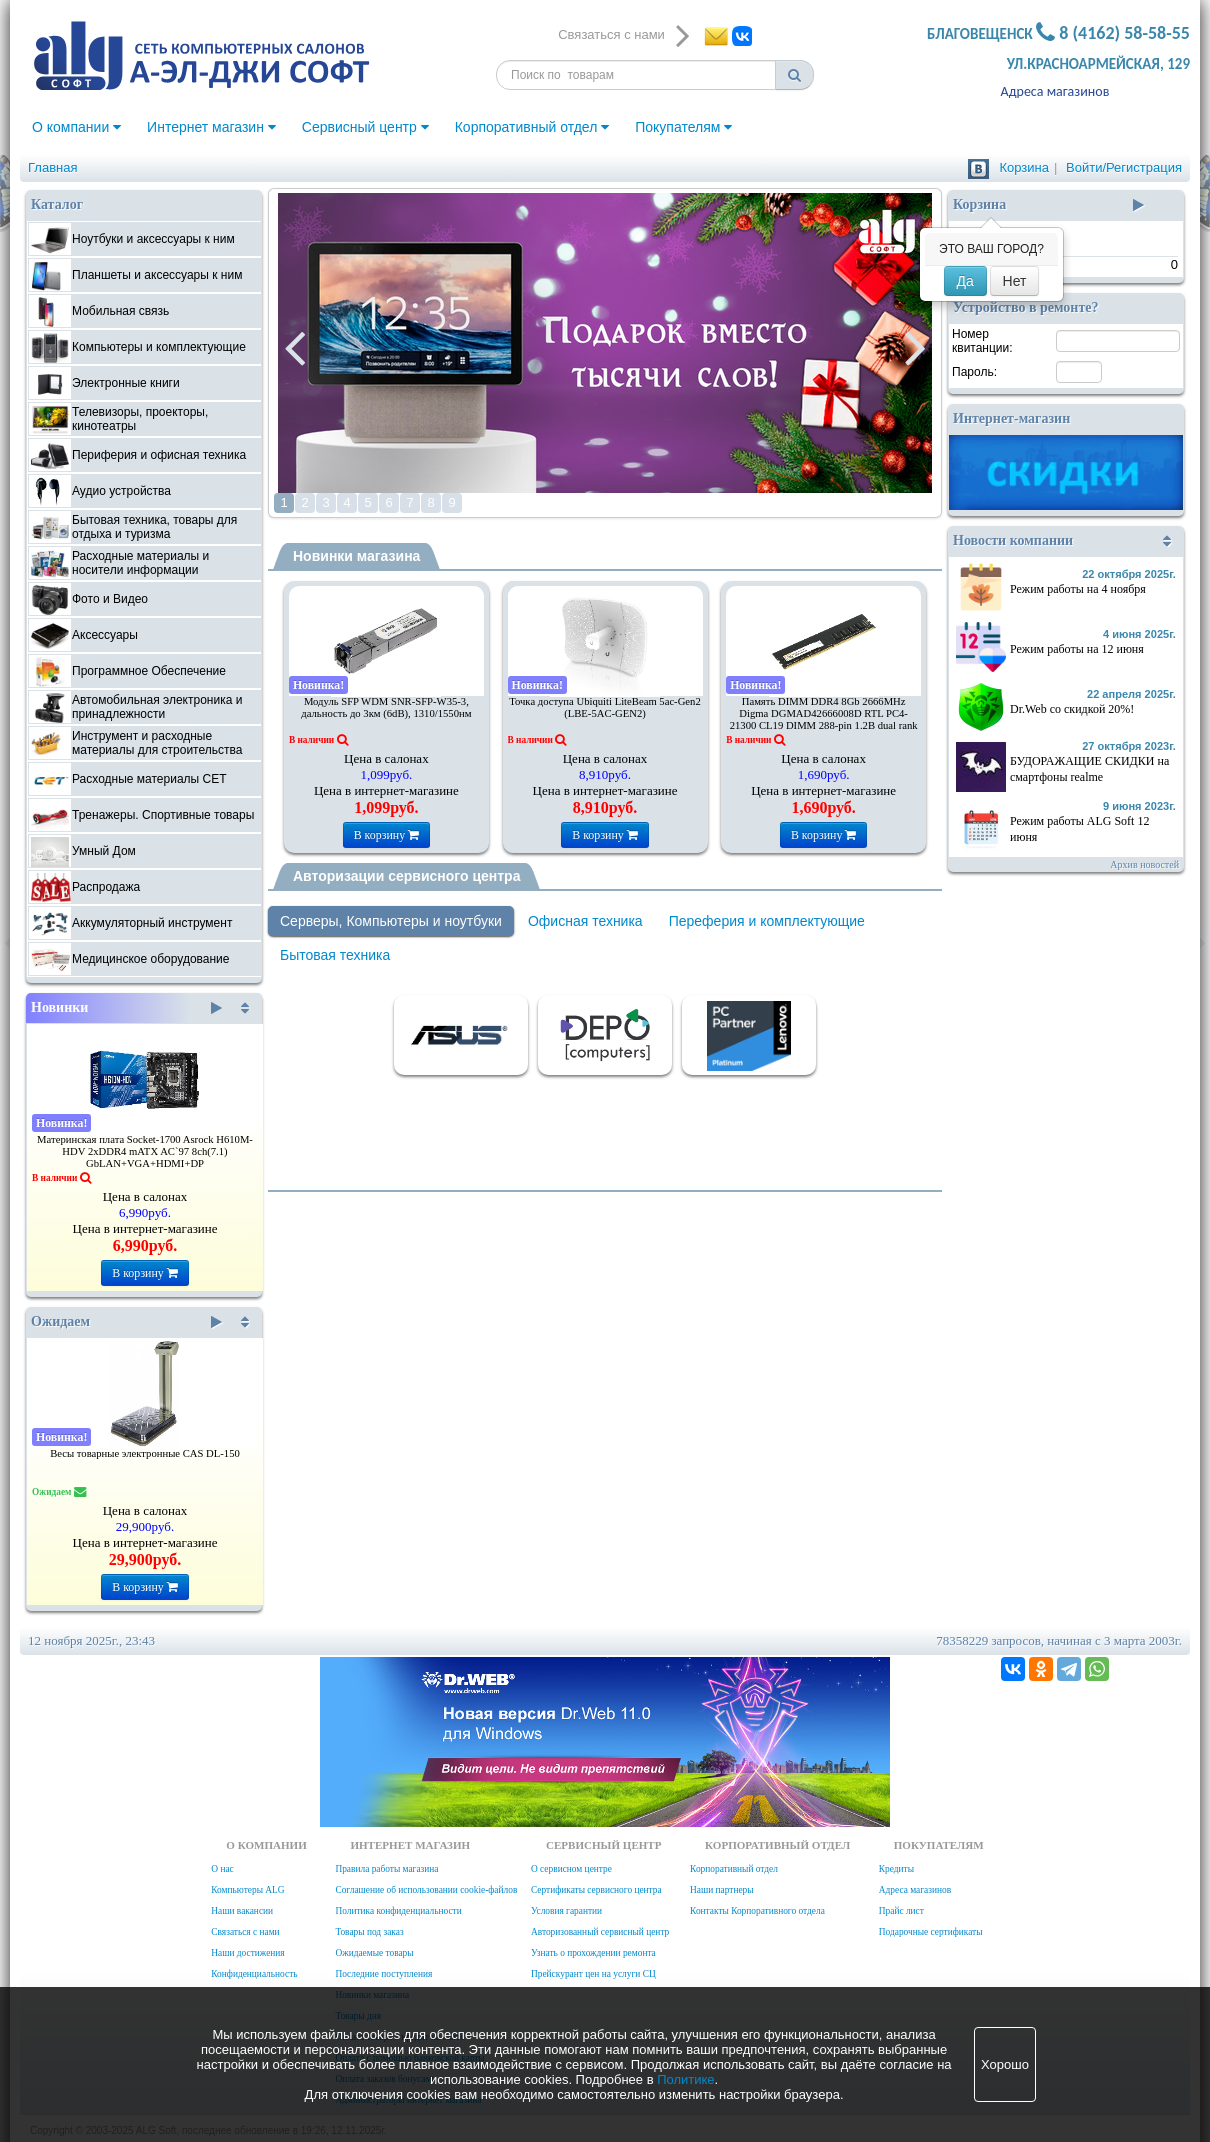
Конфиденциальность (254, 1974)
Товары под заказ (369, 1932)
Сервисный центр (365, 127)
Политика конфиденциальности (398, 1911)
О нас (222, 1869)
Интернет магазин (211, 127)
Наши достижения (247, 1953)
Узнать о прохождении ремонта (593, 1953)
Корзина (1024, 167)
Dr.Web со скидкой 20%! (1072, 709)
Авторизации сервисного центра (406, 876)
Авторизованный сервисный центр (600, 1932)
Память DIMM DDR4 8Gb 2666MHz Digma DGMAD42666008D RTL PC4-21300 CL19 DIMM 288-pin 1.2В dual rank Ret (824, 719)
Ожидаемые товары (374, 1953)
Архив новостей (1144, 864)
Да (965, 281)
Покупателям (683, 127)
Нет (1015, 281)
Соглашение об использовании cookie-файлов (426, 1890)
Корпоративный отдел (532, 127)
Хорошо (1005, 2064)
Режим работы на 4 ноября (1078, 589)
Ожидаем (126, 1322)
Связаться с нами (245, 1932)
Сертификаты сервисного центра (596, 1890)
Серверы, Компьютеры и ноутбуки (391, 921)
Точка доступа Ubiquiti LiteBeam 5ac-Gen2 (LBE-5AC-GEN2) (605, 707)
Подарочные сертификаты (931, 1932)
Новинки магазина (356, 556)
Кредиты (896, 1869)
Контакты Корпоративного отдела (757, 1911)
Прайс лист (901, 1911)
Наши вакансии (242, 1911)
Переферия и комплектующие (767, 921)
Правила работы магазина (386, 1869)
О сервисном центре (571, 1869)
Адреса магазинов (1055, 91)
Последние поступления (383, 1974)
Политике (685, 2079)
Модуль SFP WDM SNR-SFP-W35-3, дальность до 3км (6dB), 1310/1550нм (386, 707)
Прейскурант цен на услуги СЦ (593, 1974)
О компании (76, 127)
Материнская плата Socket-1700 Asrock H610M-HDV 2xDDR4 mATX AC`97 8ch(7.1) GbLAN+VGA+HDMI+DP (145, 1151)
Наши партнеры (722, 1890)
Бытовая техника (335, 955)
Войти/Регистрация (1124, 167)
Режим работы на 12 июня (1077, 649)
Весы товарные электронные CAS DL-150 (145, 1453)
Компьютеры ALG (247, 1890)
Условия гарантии (566, 1911)
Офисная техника (585, 921)
